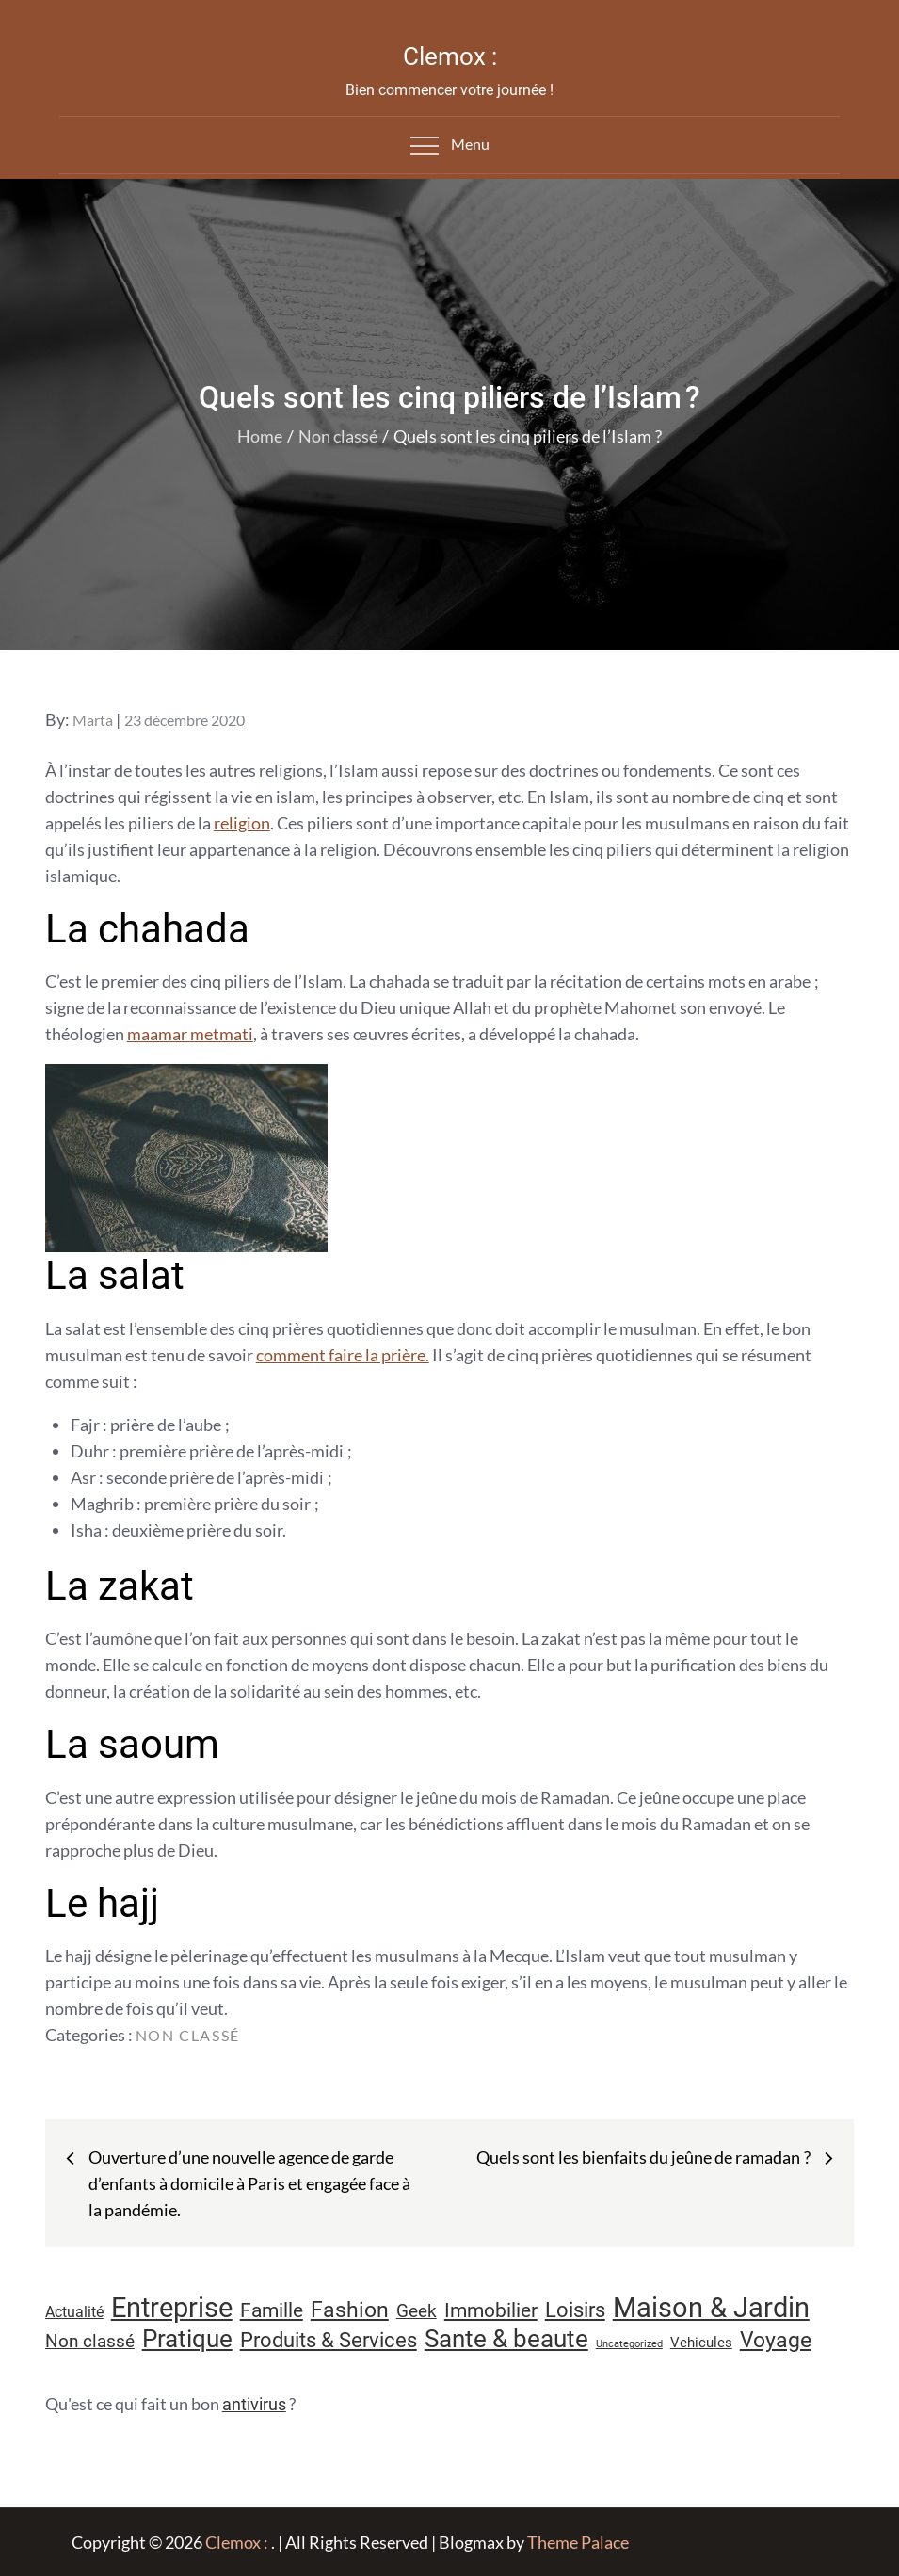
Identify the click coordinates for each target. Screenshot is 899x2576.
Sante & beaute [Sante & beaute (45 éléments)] (506, 2339)
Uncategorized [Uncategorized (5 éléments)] (629, 2344)
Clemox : (450, 56)
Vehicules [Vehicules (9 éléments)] (701, 2342)
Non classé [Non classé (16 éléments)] (90, 2341)
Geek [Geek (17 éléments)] (416, 2311)
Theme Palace (578, 2542)
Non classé (188, 2035)
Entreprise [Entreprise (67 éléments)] (172, 2307)
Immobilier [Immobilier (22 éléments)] (491, 2310)
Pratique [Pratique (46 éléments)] (187, 2339)
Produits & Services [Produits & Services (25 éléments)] (328, 2340)
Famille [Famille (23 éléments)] (271, 2310)
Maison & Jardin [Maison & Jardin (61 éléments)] (711, 2307)
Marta (92, 720)
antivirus (254, 2404)
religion (242, 823)
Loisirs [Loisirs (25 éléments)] (575, 2310)
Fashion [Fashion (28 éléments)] (350, 2310)
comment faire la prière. (342, 1354)
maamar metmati (190, 1033)
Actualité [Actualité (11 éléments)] (74, 2312)
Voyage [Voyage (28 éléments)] (775, 2340)
